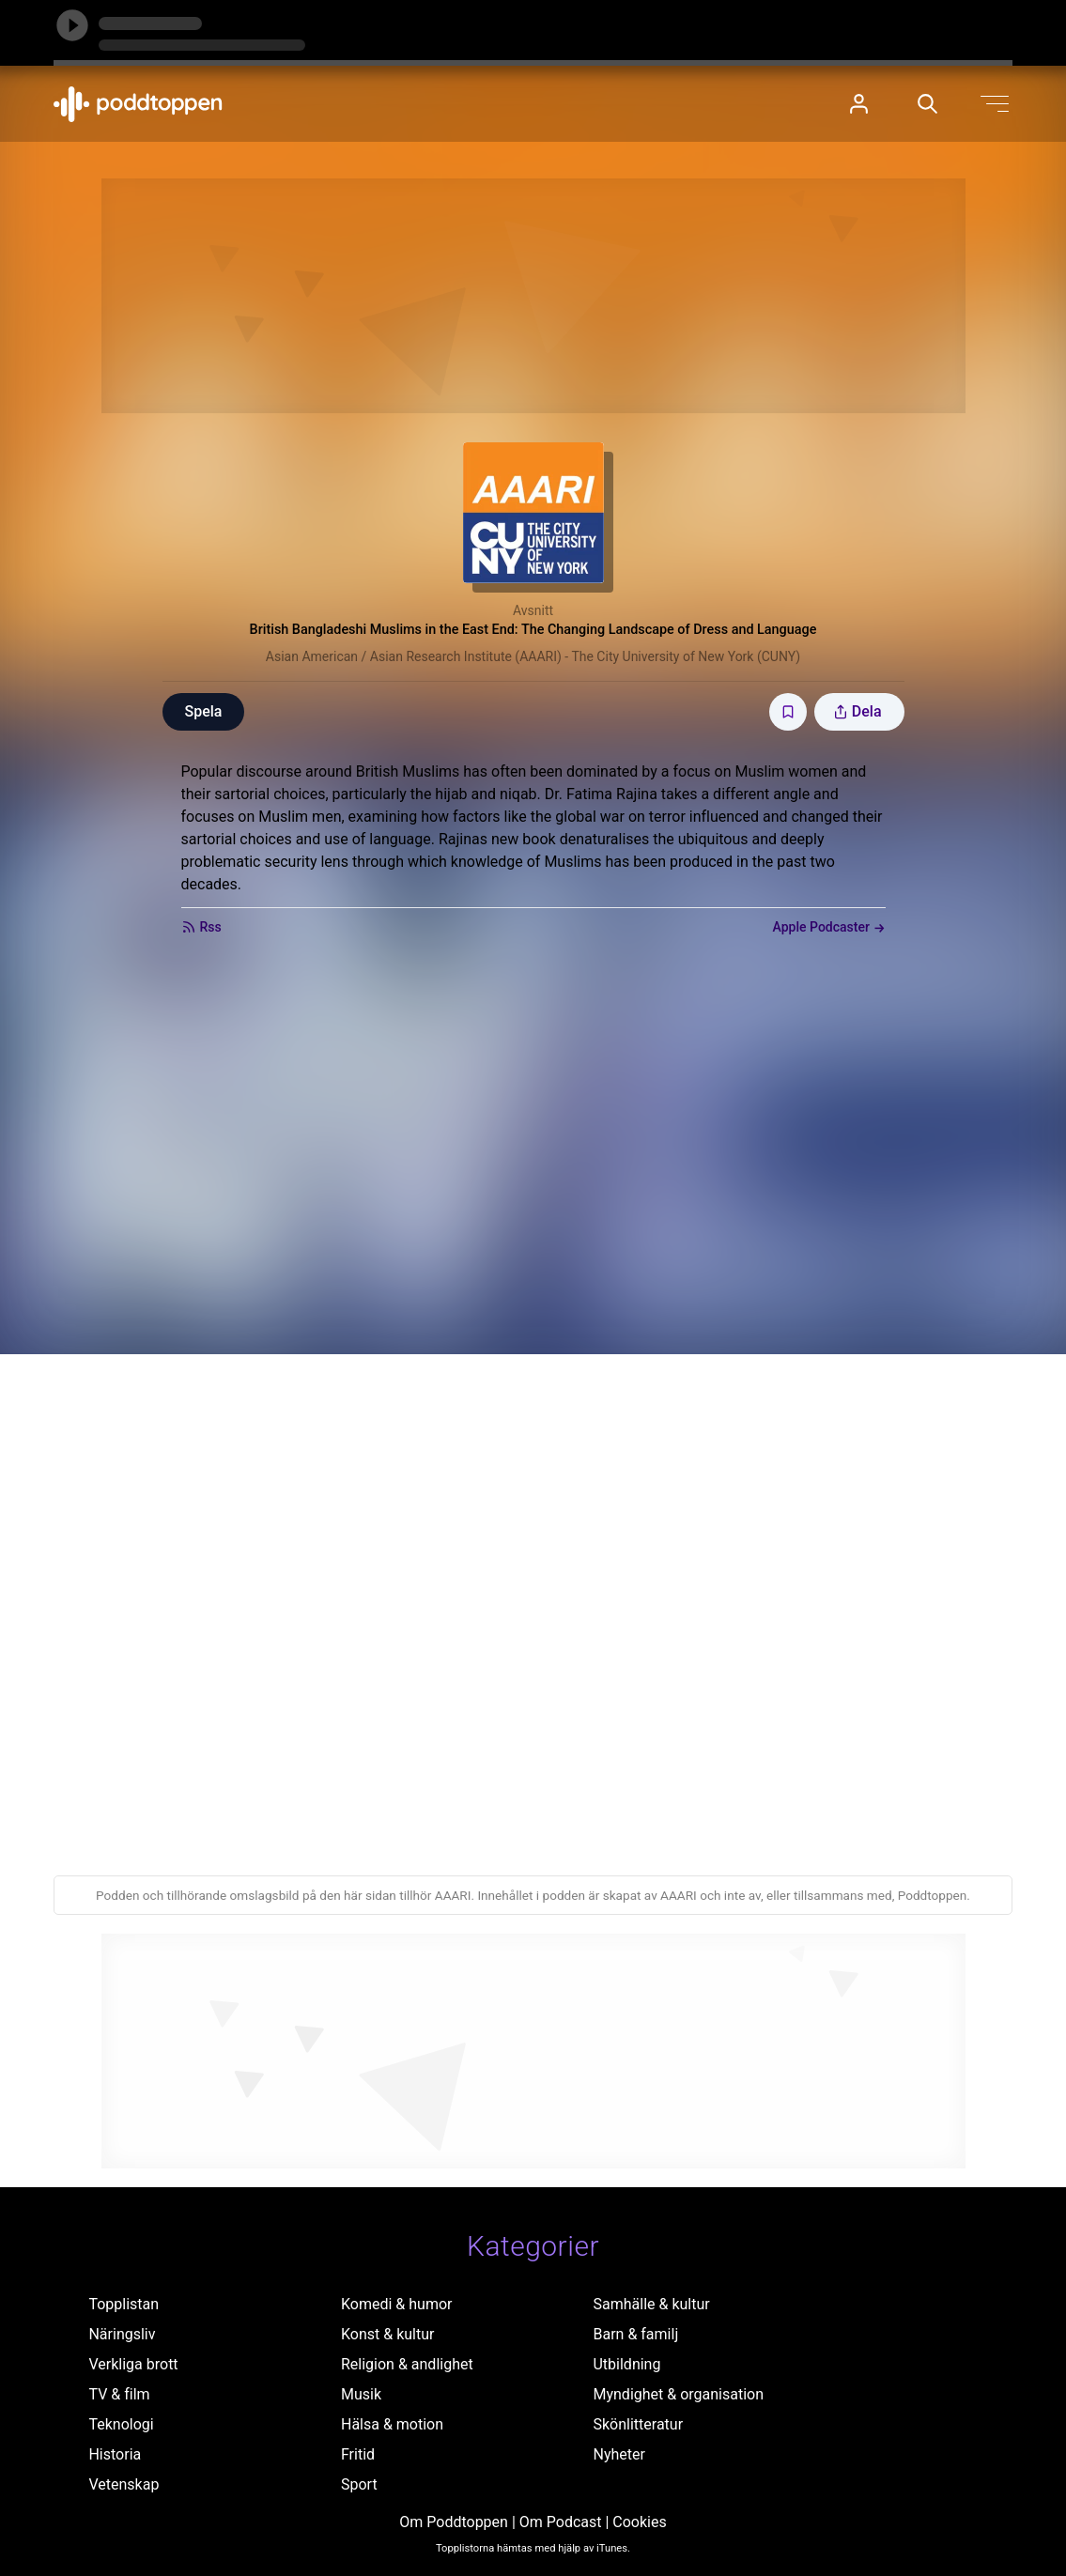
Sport (359, 2484)
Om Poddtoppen (453, 2522)
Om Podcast (560, 2522)
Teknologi (120, 2424)
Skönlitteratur (638, 2424)
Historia (114, 2454)
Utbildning (626, 2364)
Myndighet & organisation (678, 2394)
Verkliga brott (133, 2364)
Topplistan (123, 2304)
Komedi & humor (396, 2304)
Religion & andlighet (407, 2364)
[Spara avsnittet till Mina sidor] (788, 712)
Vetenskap (123, 2484)
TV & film (118, 2394)
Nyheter (618, 2454)
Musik (361, 2394)
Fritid (358, 2454)
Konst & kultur (387, 2334)
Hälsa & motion (392, 2424)
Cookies (639, 2522)
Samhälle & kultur (651, 2304)
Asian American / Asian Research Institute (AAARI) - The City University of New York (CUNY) (533, 656)
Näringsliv (121, 2334)
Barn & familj (635, 2334)
